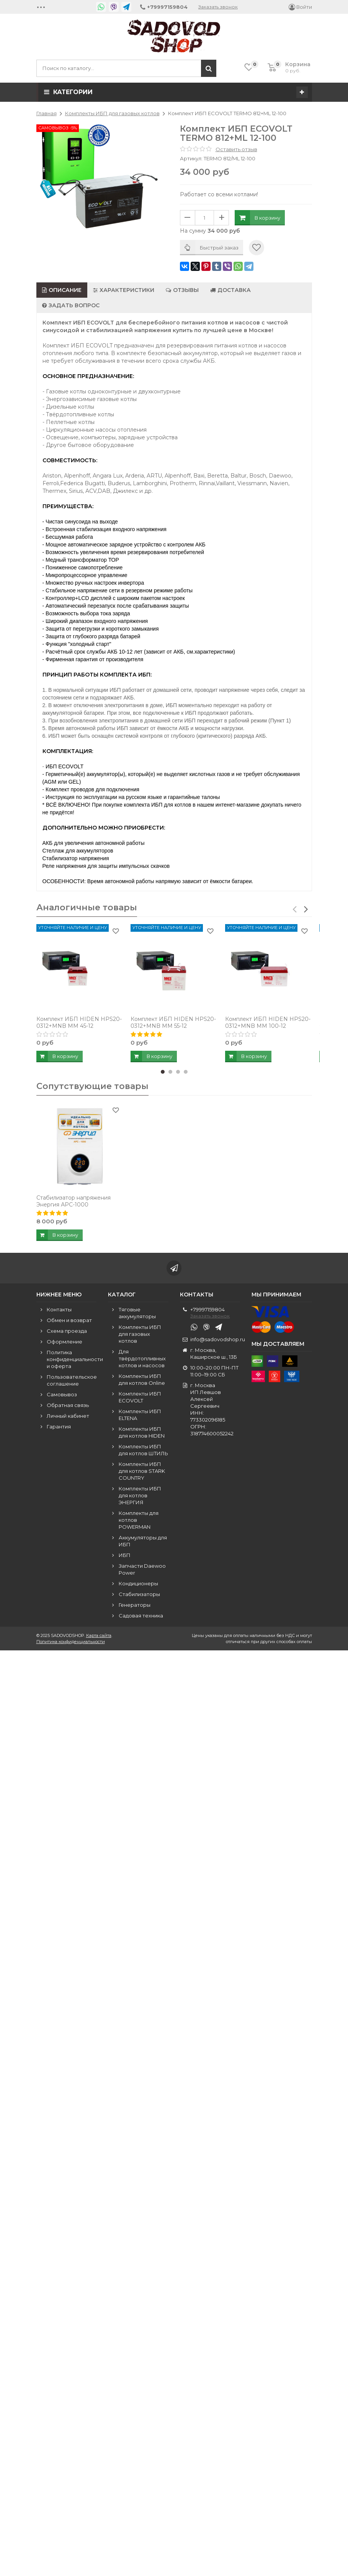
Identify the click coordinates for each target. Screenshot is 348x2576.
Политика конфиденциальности (70, 1641)
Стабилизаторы (139, 1594)
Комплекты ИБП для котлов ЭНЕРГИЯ (140, 1495)
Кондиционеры (138, 1583)
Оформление (64, 1342)
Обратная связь (68, 1405)
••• (41, 6)
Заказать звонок (218, 7)
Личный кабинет (68, 1416)
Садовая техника (141, 1615)
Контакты (59, 1309)
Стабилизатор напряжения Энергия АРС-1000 (73, 1201)
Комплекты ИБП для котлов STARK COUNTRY (142, 1471)
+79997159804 (207, 1309)
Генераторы (134, 1605)
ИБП (125, 1555)
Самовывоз (62, 1394)
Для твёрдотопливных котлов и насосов (142, 1358)
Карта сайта (98, 1635)
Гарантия (59, 1426)
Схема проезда (67, 1331)
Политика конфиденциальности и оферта (75, 1359)
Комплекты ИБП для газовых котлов (140, 1334)
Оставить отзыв (236, 149)
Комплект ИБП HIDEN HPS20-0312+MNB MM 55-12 (173, 1022)
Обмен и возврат (69, 1320)
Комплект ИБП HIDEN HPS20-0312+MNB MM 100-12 (267, 1022)
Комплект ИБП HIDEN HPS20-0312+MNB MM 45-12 (79, 1022)
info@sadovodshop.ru (217, 1339)
